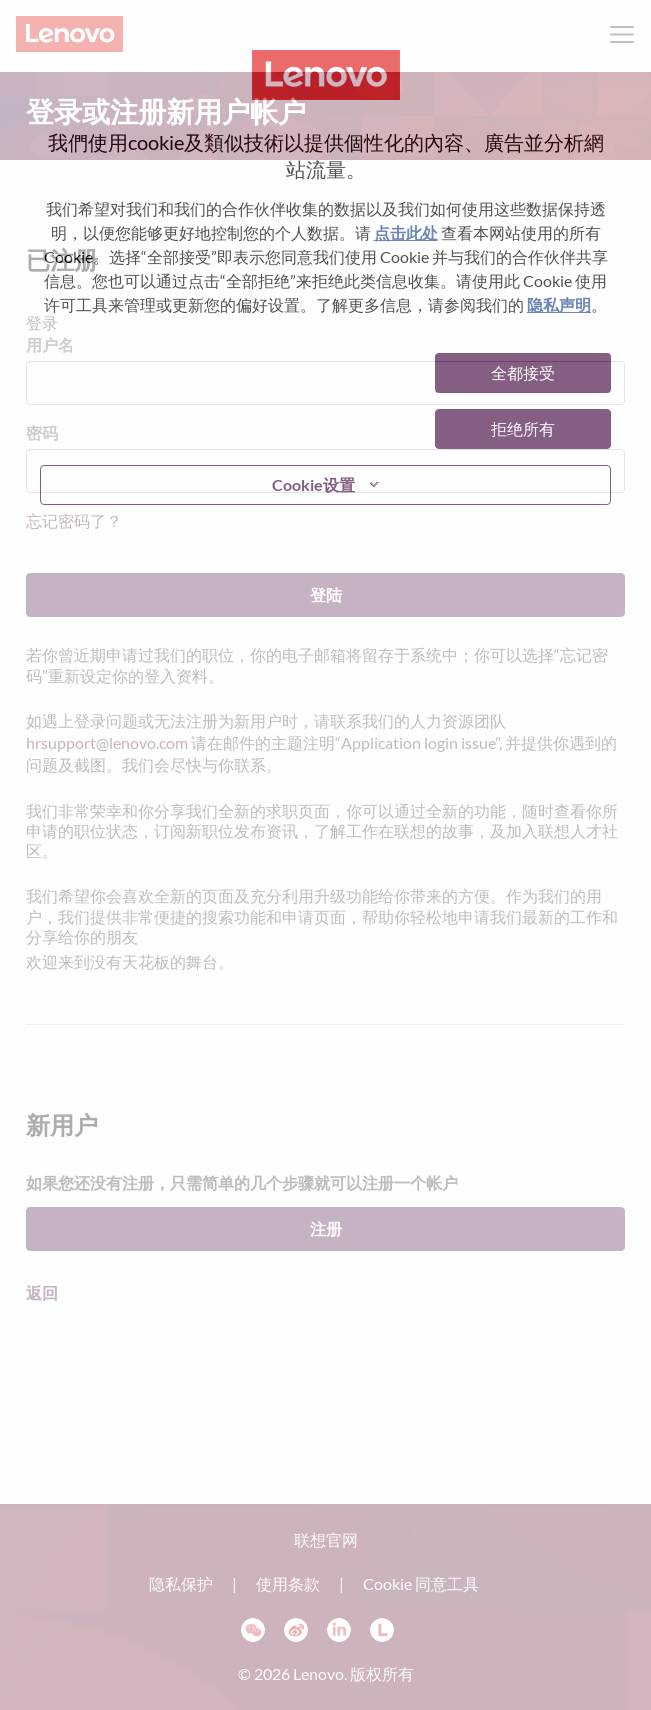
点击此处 (406, 232)
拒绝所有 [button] (523, 428)
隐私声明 (559, 304)
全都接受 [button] (523, 372)
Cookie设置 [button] (313, 484)
